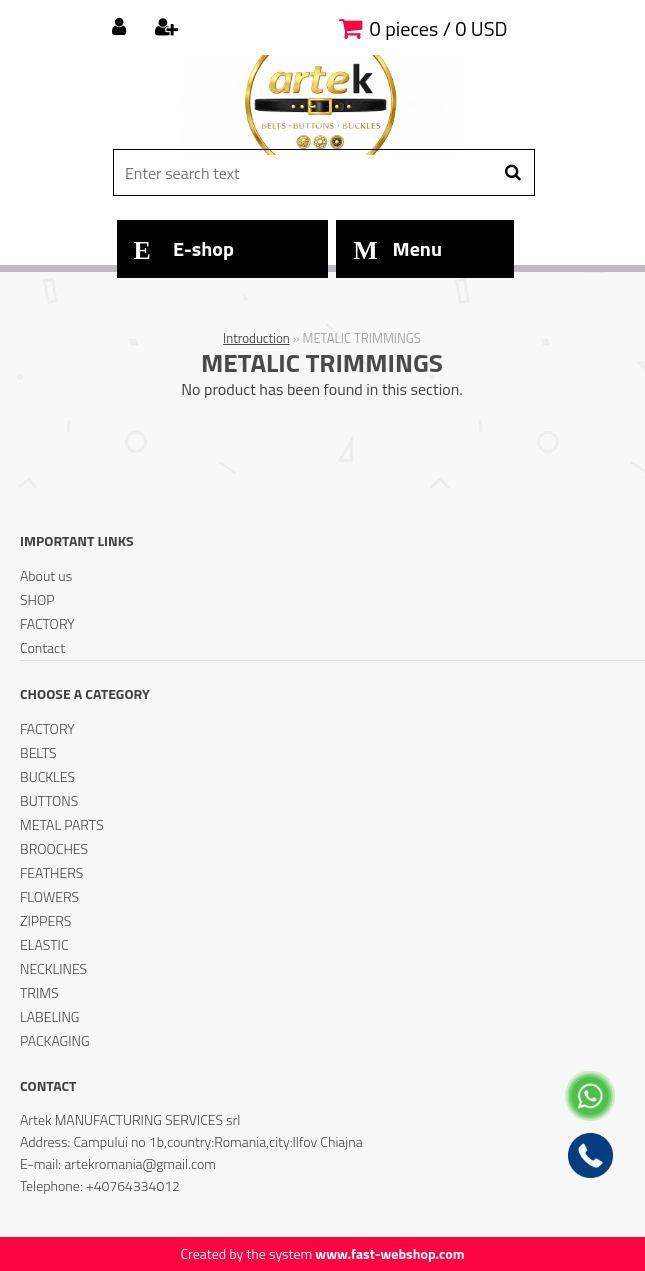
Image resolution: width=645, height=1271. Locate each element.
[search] (512, 173)
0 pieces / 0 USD (439, 28)
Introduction (256, 338)
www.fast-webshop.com (389, 1253)
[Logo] (320, 105)
